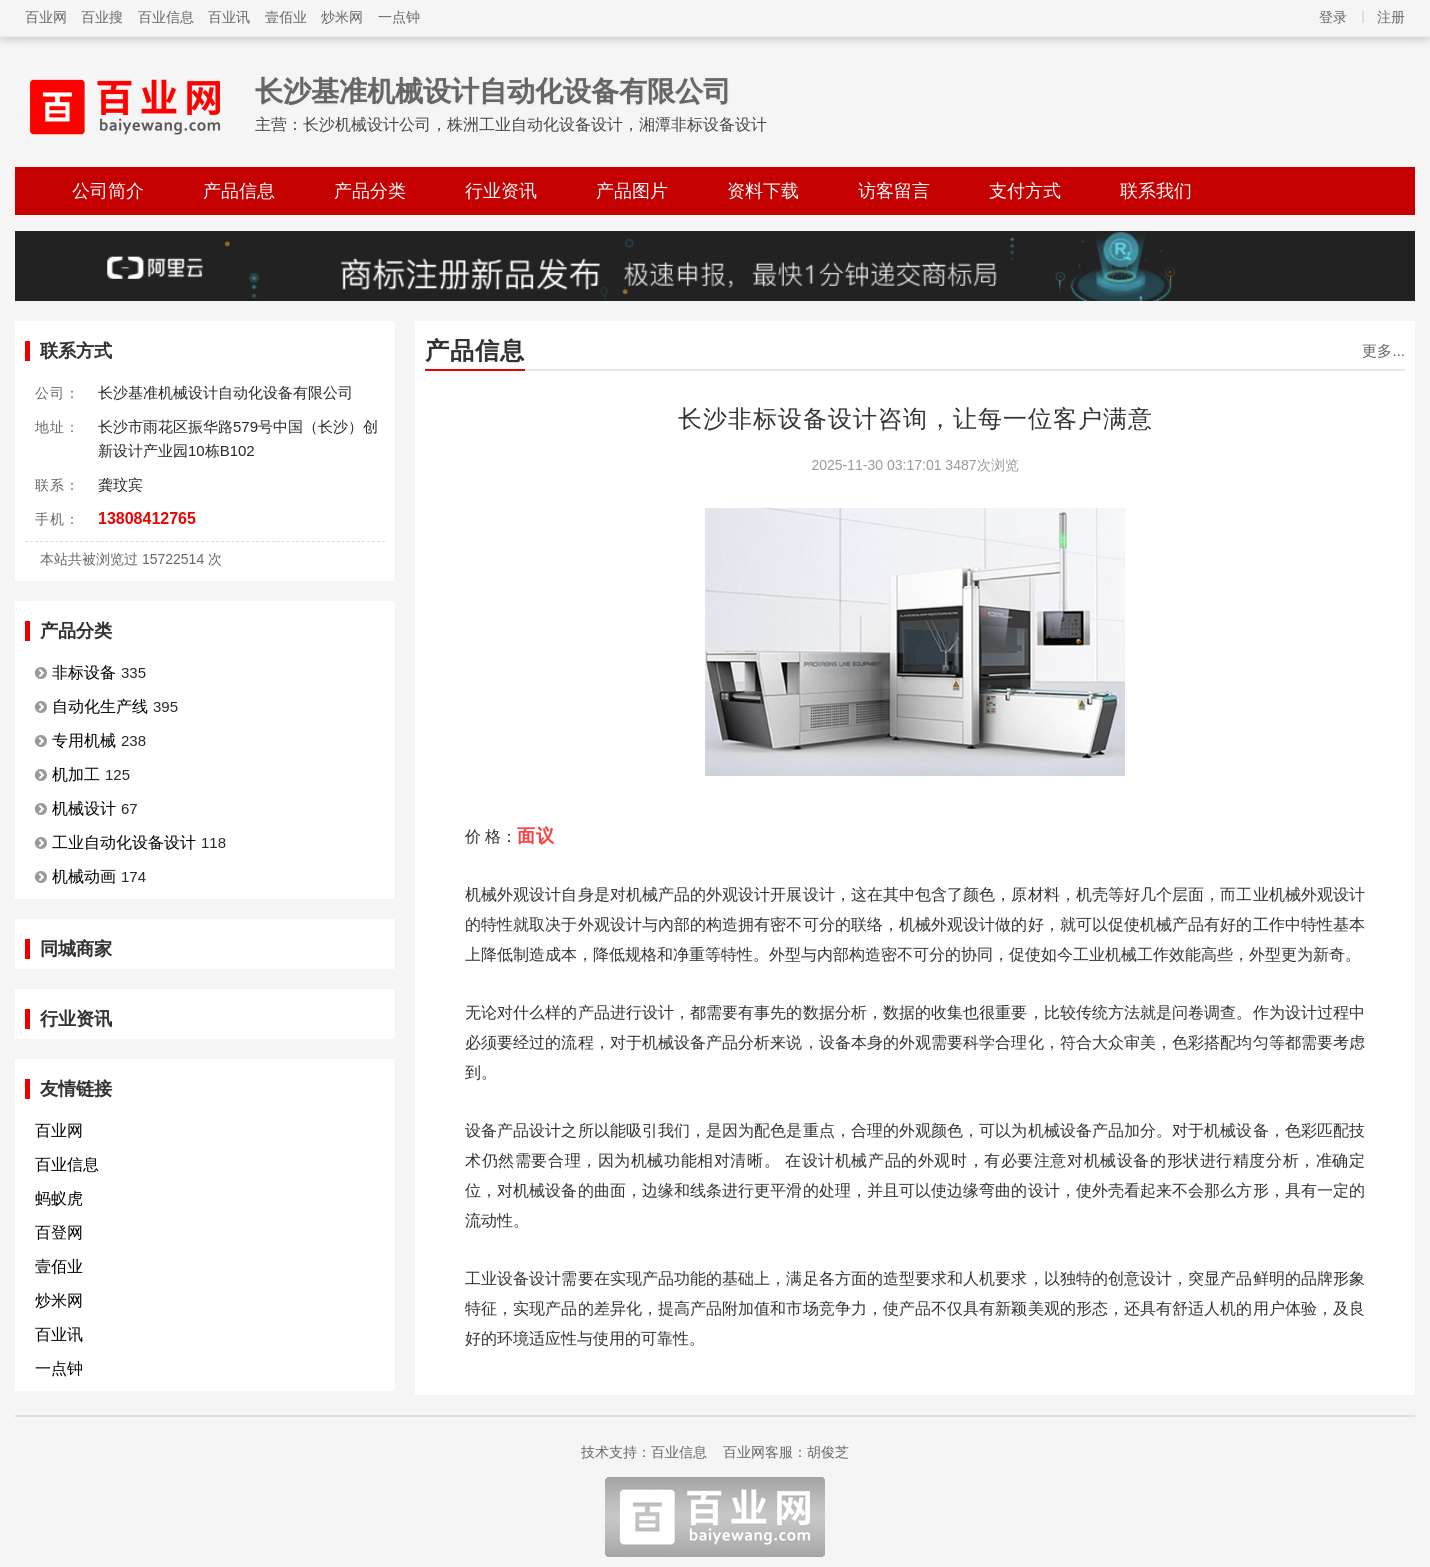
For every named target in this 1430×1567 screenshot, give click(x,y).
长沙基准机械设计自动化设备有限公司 (493, 91)
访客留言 (894, 191)
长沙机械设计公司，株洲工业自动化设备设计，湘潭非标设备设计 (535, 124)
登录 (1333, 17)
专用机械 (84, 740)
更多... (1383, 350)
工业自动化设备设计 (124, 842)
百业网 (46, 17)
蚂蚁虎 (59, 1198)
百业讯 (229, 17)
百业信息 (166, 17)
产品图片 (632, 191)
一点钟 (399, 17)
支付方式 (1025, 191)
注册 (1391, 17)
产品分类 (370, 191)
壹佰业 (286, 17)
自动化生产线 (100, 706)
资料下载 (763, 191)
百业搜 (102, 17)
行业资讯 (501, 191)
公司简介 (108, 191)
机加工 (76, 774)
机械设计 (84, 808)
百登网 (59, 1232)
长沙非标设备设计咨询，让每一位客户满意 (915, 418)
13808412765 (147, 518)
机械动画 (84, 876)
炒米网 (342, 17)
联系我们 (1156, 191)
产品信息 (239, 191)
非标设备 (84, 672)
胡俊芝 (828, 1452)
